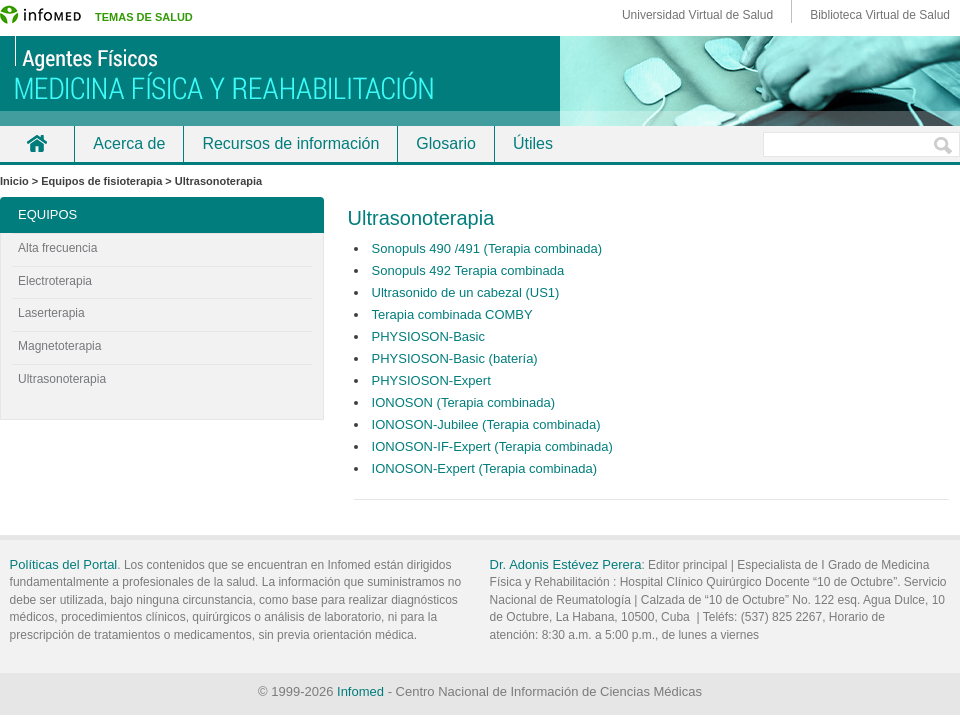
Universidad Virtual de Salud (697, 15)
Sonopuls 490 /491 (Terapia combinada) (487, 248)
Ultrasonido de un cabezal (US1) (466, 292)
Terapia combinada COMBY (452, 314)
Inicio (37, 143)
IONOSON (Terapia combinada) (464, 402)
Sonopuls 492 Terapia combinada (468, 270)
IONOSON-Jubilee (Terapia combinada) (486, 424)
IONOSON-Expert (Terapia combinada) (484, 468)
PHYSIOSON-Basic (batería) (455, 358)
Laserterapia (51, 313)
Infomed (360, 691)
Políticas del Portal (64, 564)
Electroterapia (55, 281)
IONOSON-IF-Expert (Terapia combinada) (492, 446)
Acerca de (129, 143)
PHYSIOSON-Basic (428, 336)
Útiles (533, 143)
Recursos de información (290, 143)
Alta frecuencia (57, 248)
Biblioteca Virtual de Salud (880, 15)
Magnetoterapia (59, 346)
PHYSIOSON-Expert (431, 380)
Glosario (446, 143)
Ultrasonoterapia (62, 379)
